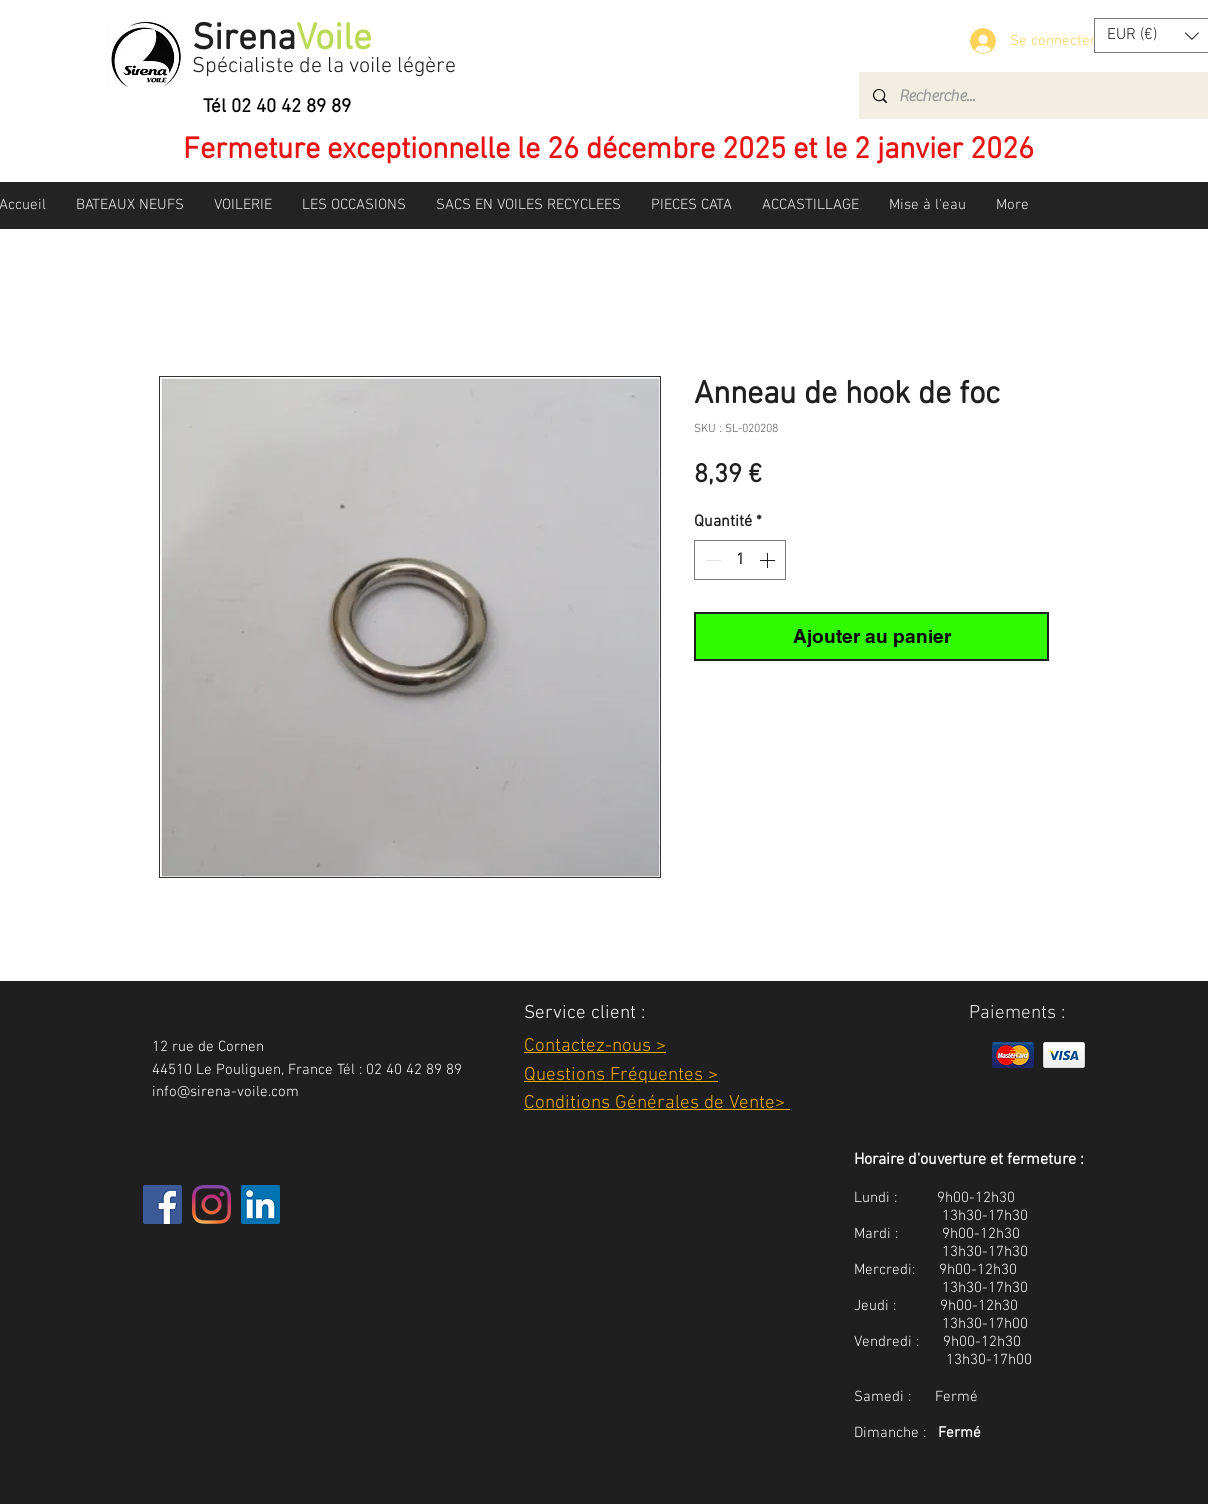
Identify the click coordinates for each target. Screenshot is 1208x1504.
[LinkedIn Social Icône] (260, 1204)
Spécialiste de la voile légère (324, 66)
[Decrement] (711, 560)
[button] (130, 205)
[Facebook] (162, 1204)
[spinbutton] (740, 560)
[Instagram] (211, 1204)
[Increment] (769, 560)
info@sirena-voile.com (225, 1092)
